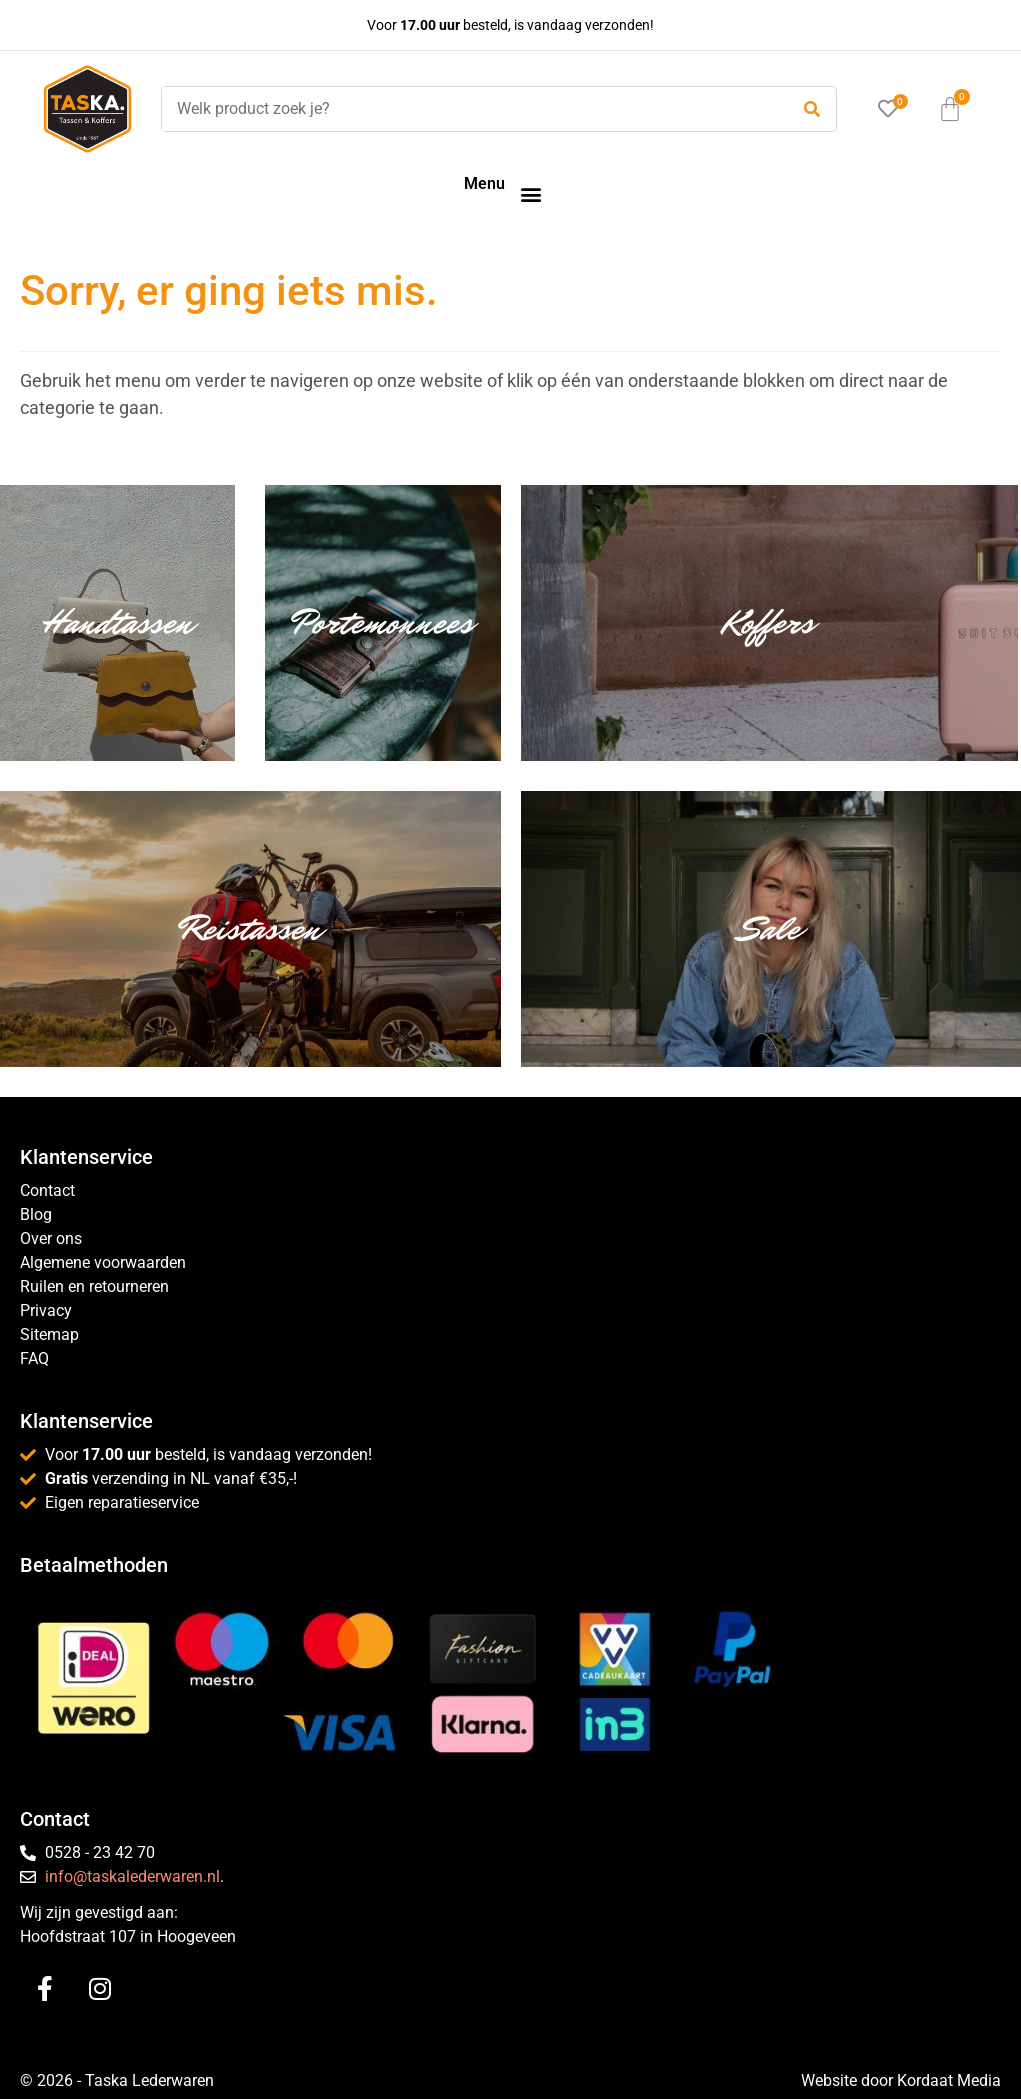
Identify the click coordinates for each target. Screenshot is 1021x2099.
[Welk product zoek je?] (470, 109)
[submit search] (812, 109)
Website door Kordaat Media (901, 2080)
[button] (531, 193)
